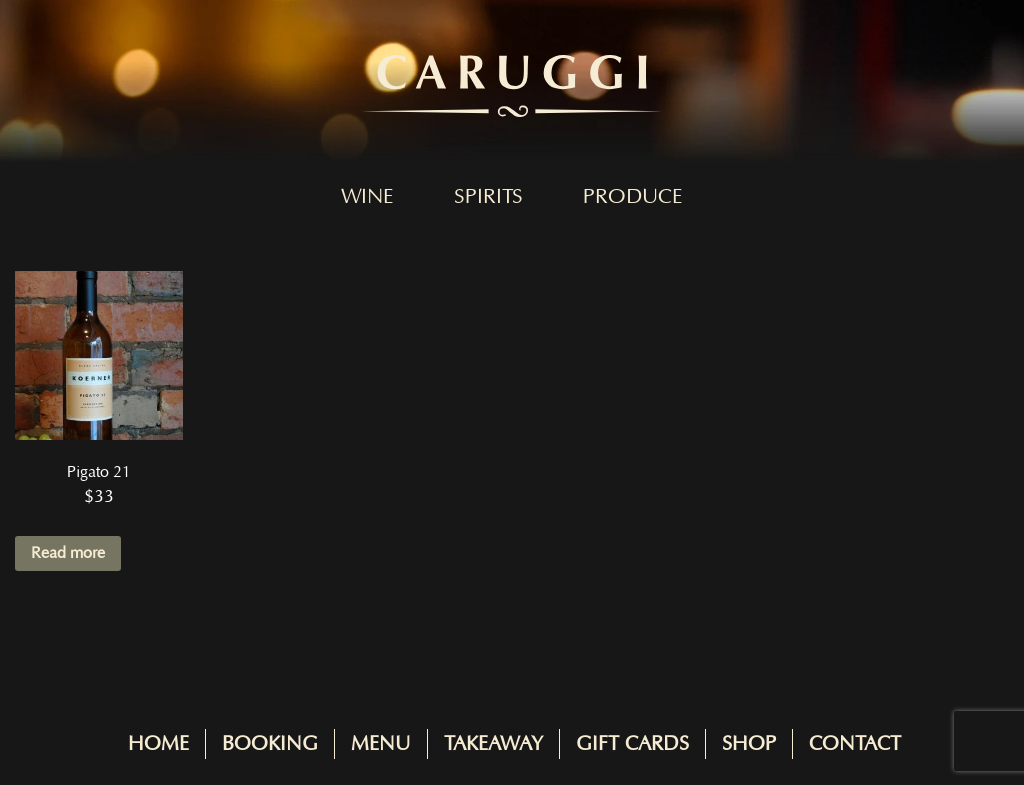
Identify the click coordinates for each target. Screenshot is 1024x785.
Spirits (488, 197)
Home (158, 744)
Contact (855, 744)
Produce (633, 197)
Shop (749, 744)
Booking (270, 744)
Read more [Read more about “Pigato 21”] (68, 553)
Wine (367, 197)
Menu (381, 744)
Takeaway (493, 744)
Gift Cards (632, 744)
